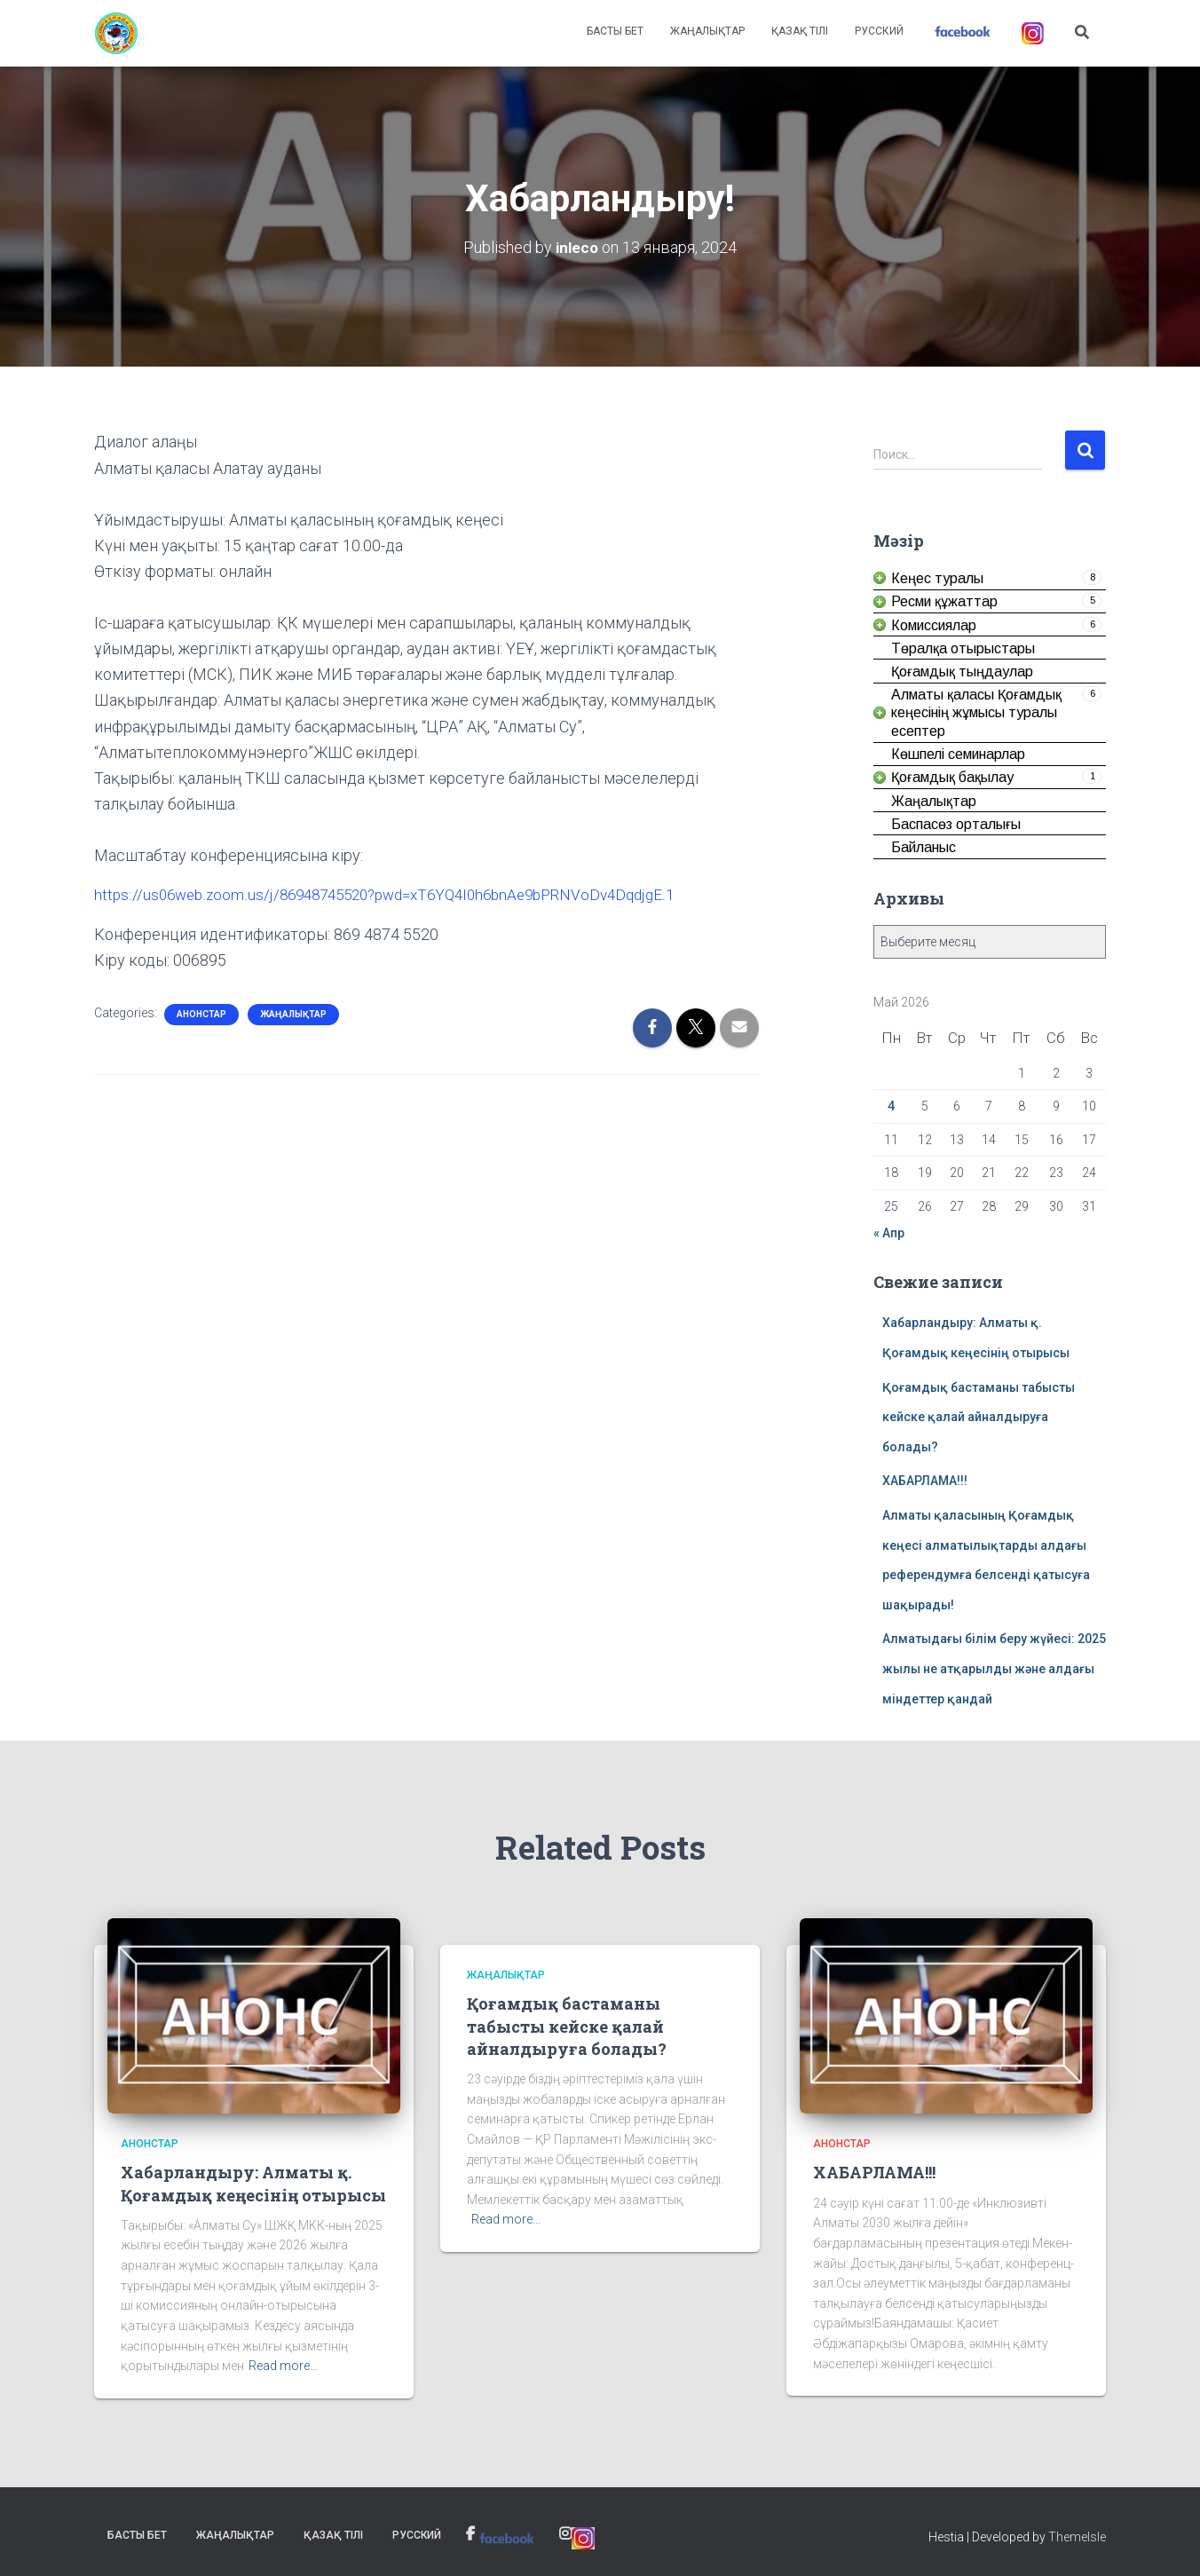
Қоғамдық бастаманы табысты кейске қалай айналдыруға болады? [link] (978, 1416)
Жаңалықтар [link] (707, 31)
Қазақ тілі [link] (799, 31)
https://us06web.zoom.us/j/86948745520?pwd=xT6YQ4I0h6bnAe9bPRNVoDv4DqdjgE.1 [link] (400, 894)
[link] (116, 34)
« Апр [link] (888, 1232)
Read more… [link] (283, 2366)
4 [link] (891, 1106)
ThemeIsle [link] (1077, 2536)
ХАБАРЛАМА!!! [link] (924, 1481)
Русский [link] (879, 31)
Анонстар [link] (201, 1013)
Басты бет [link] (615, 31)
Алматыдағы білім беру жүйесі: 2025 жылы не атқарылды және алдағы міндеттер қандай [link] (994, 1668)
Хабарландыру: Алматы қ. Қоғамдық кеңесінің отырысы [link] (253, 2183)
